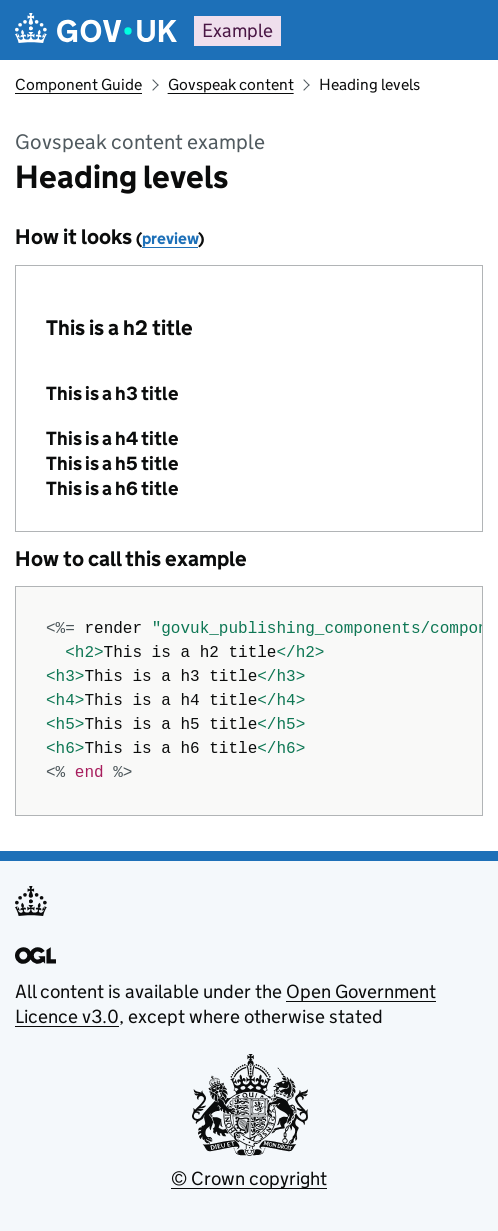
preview (170, 238)
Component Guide (78, 84)
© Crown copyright (249, 1178)
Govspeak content (231, 84)
